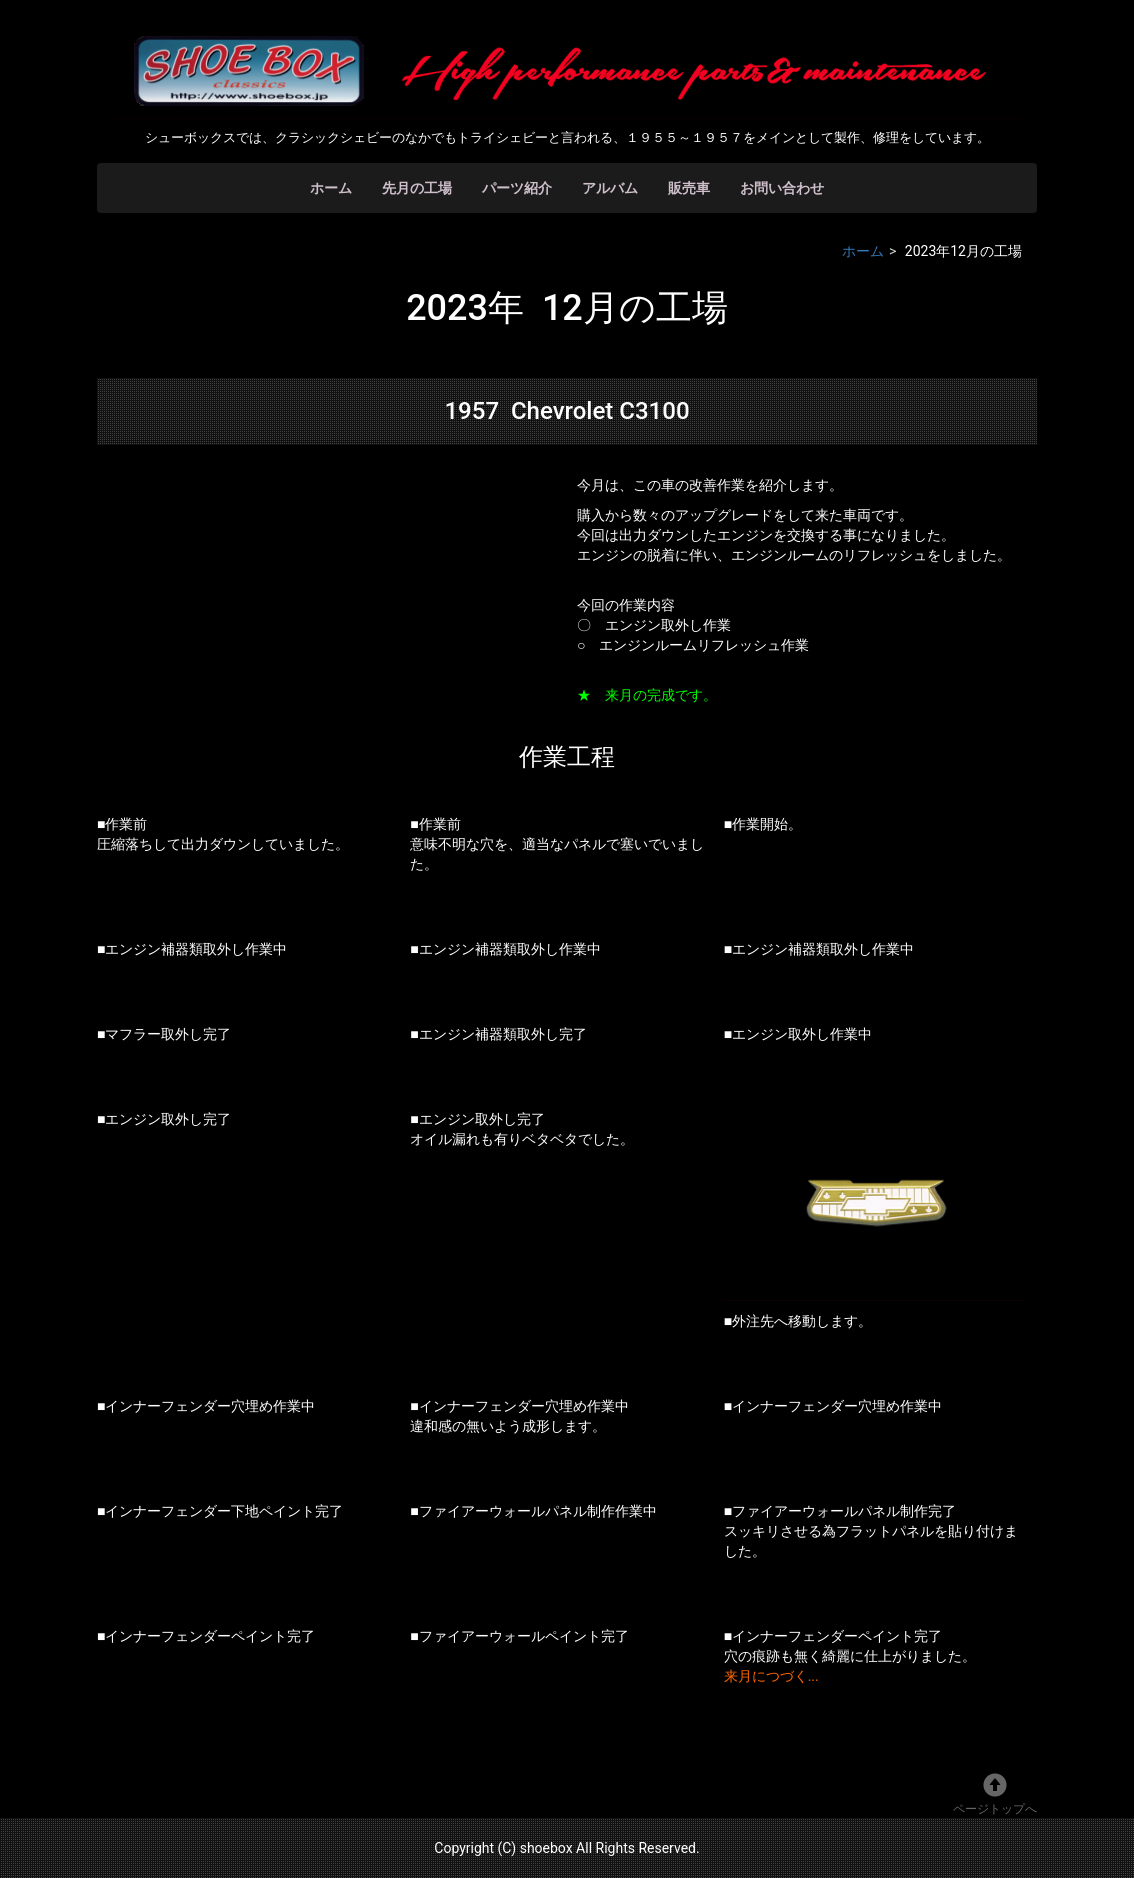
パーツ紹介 (517, 188)
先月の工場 (417, 188)
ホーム (331, 188)
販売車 (689, 188)
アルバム (610, 188)
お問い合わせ (782, 188)
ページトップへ (995, 1794)
